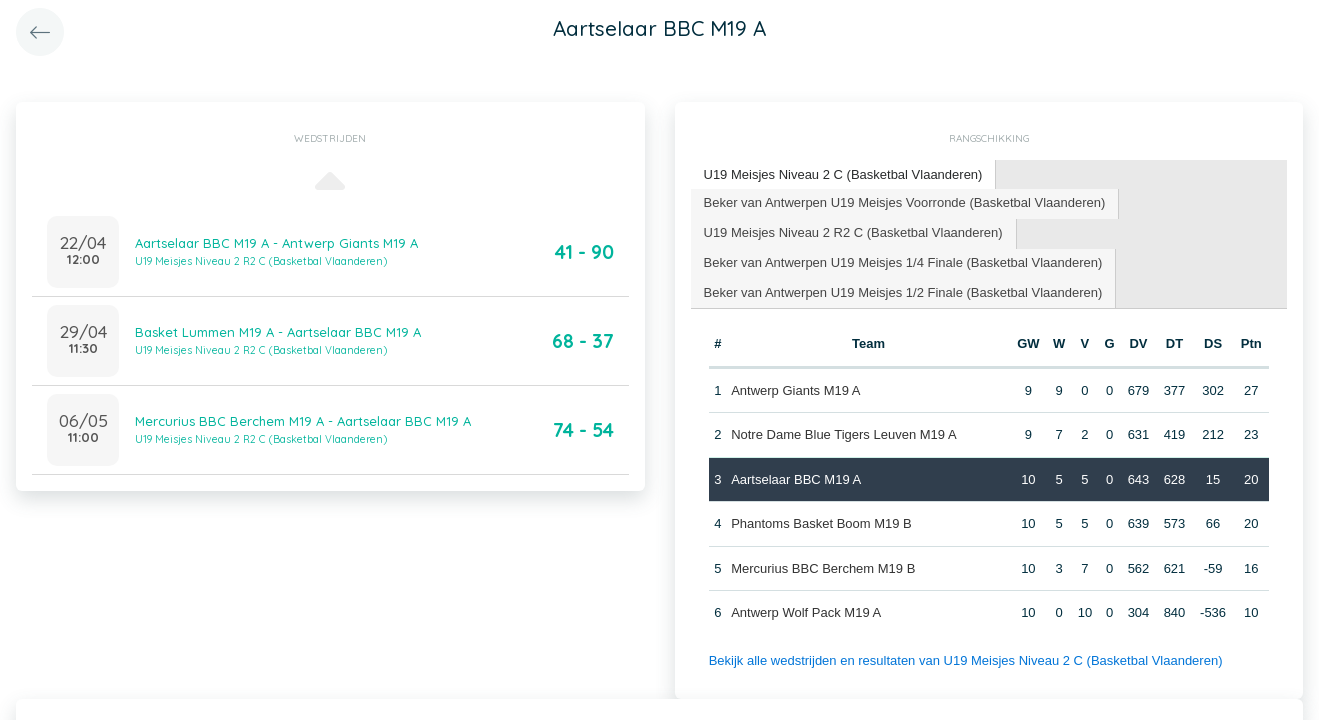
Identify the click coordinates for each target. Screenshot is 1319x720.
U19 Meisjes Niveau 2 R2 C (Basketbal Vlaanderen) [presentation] (853, 232)
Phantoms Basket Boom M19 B (821, 523)
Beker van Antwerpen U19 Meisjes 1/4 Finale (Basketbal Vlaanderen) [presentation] (903, 262)
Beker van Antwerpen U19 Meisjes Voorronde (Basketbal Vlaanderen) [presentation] (905, 202)
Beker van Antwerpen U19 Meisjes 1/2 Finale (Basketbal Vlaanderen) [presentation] (903, 292)
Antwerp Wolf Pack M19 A (806, 612)
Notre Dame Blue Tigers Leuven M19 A (843, 434)
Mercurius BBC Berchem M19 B (823, 568)
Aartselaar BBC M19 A (796, 479)
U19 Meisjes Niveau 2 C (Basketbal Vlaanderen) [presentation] (843, 174)
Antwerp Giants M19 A (795, 390)
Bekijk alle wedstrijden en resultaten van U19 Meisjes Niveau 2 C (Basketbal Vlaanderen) (966, 660)
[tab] (844, 175)
